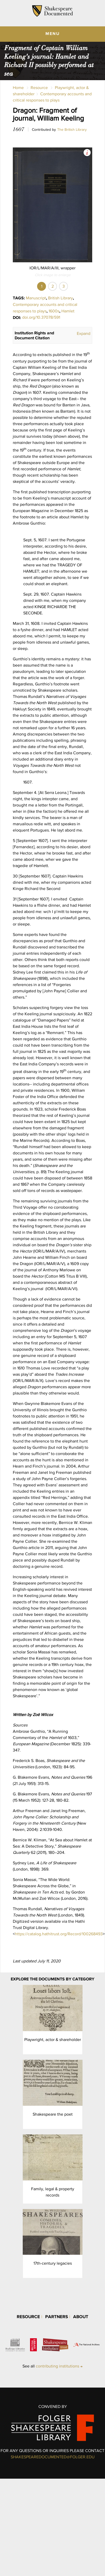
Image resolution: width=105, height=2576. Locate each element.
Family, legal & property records (52, 2192)
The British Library (72, 129)
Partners (56, 2316)
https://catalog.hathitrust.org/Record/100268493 (59, 1934)
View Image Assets (87, 152)
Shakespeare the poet (53, 2114)
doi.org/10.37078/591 (41, 317)
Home (18, 87)
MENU (52, 33)
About (80, 2316)
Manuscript (36, 298)
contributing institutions (57, 2366)
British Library (60, 298)
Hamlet (67, 311)
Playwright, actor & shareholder (52, 2039)
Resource (39, 87)
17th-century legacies (52, 2263)
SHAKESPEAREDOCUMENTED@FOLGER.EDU (53, 2457)
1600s (54, 311)
